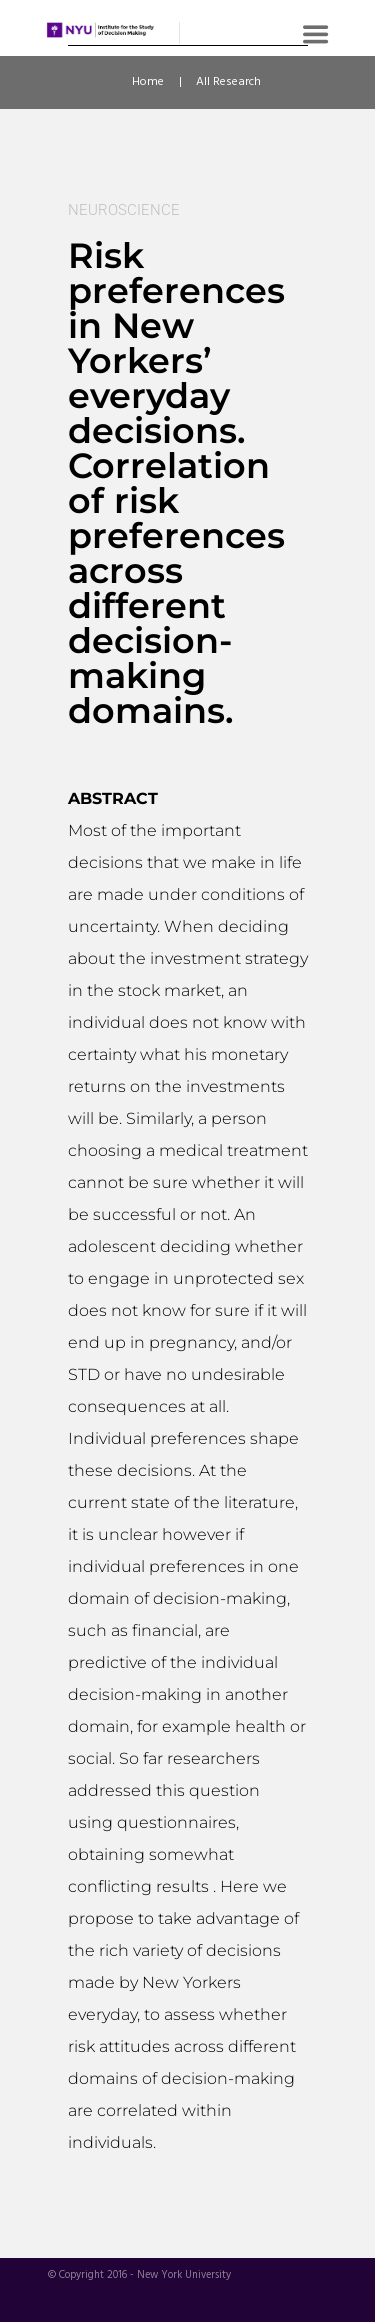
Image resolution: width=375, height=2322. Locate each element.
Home (148, 82)
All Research (228, 82)
